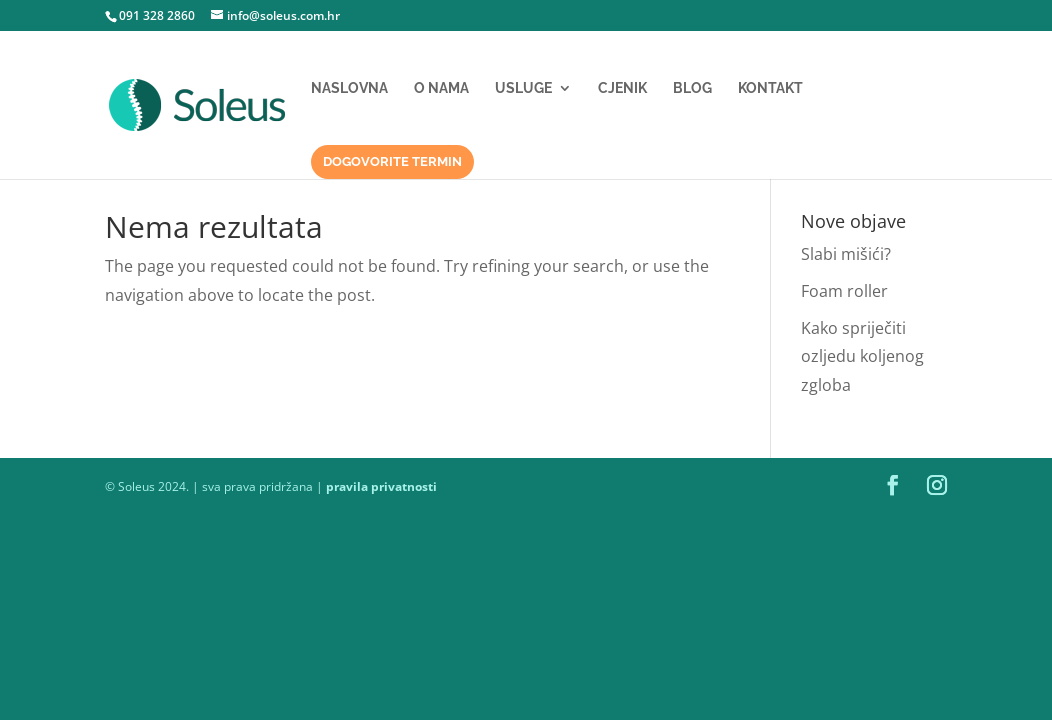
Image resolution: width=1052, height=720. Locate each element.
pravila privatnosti (381, 486)
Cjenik (622, 88)
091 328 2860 (157, 15)
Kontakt (770, 88)
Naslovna (349, 88)
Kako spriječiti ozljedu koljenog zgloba (862, 357)
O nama (441, 88)
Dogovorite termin (392, 161)
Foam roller (844, 291)
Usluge (523, 88)
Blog (692, 88)
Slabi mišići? (846, 254)
